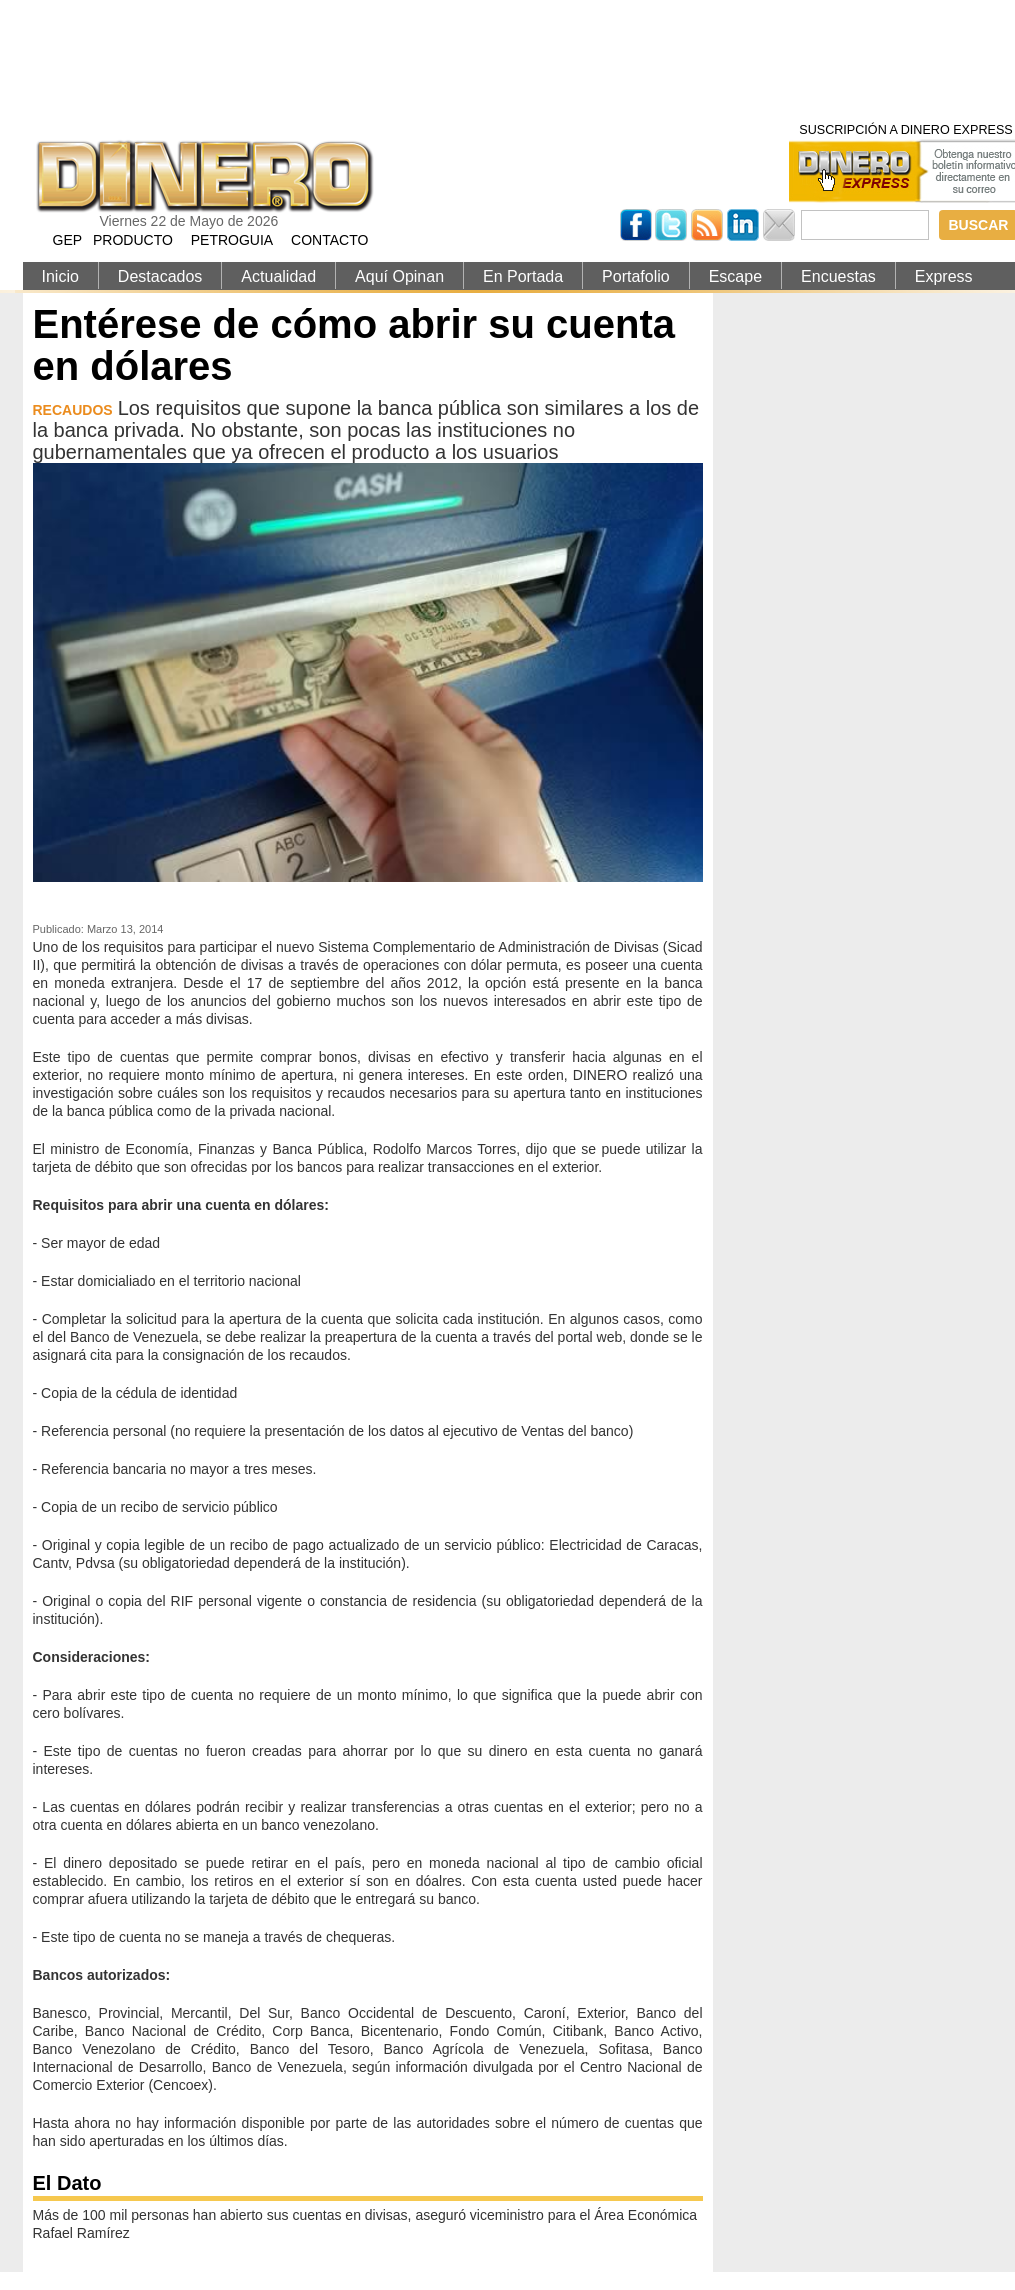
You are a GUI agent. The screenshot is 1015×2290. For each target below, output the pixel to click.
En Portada (523, 276)
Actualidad (278, 276)
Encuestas (838, 276)
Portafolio (636, 276)
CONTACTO (329, 240)
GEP (68, 240)
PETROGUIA (232, 240)
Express (944, 276)
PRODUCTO (133, 240)
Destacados (160, 276)
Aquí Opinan (399, 276)
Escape (735, 276)
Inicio (60, 276)
